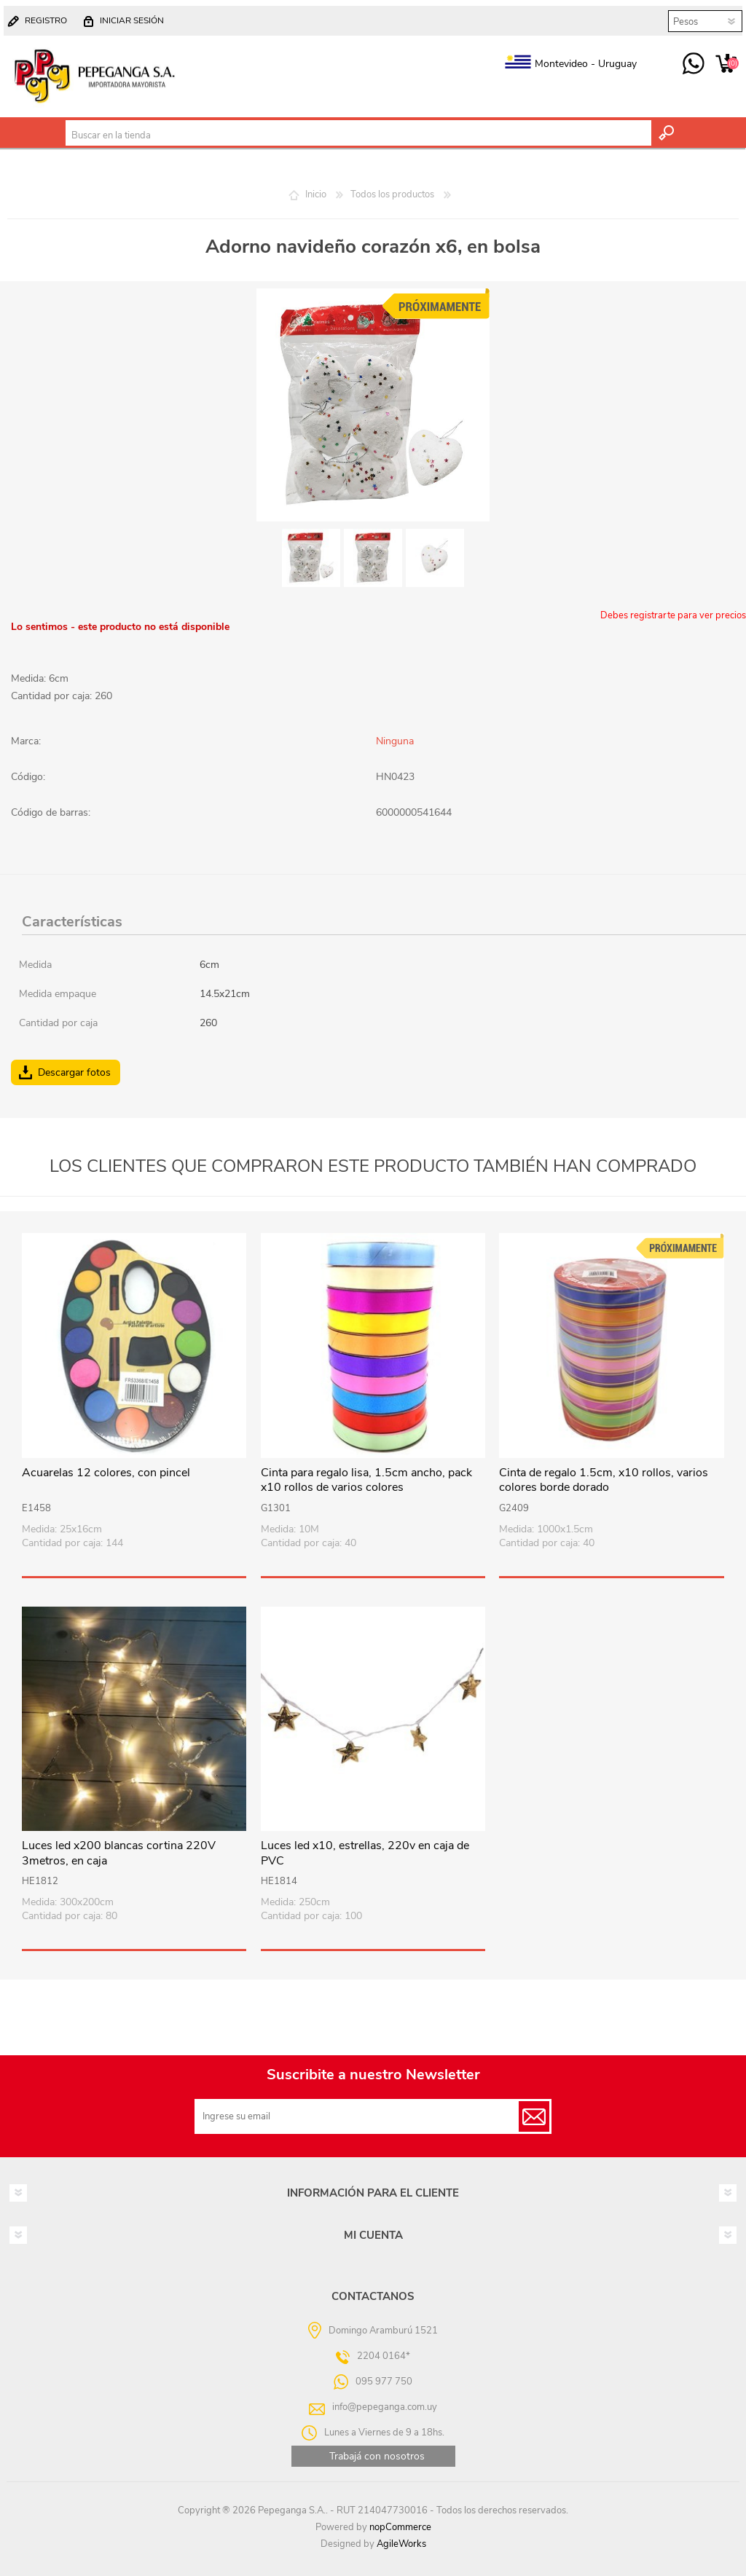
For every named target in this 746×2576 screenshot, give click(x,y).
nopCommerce (400, 2527)
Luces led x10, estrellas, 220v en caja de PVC (365, 1853)
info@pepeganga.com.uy (384, 2407)
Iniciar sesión (132, 20)
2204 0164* (383, 2356)
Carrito (726, 64)
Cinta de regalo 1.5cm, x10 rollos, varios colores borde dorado (603, 1480)
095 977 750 (693, 64)
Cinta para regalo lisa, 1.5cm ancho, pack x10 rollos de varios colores (366, 1480)
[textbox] (358, 135)
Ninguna (395, 741)
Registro (46, 20)
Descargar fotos (74, 1072)
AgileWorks (401, 2544)
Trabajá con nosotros (377, 2456)
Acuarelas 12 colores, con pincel (106, 1473)
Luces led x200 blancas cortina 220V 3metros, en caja (119, 1853)
